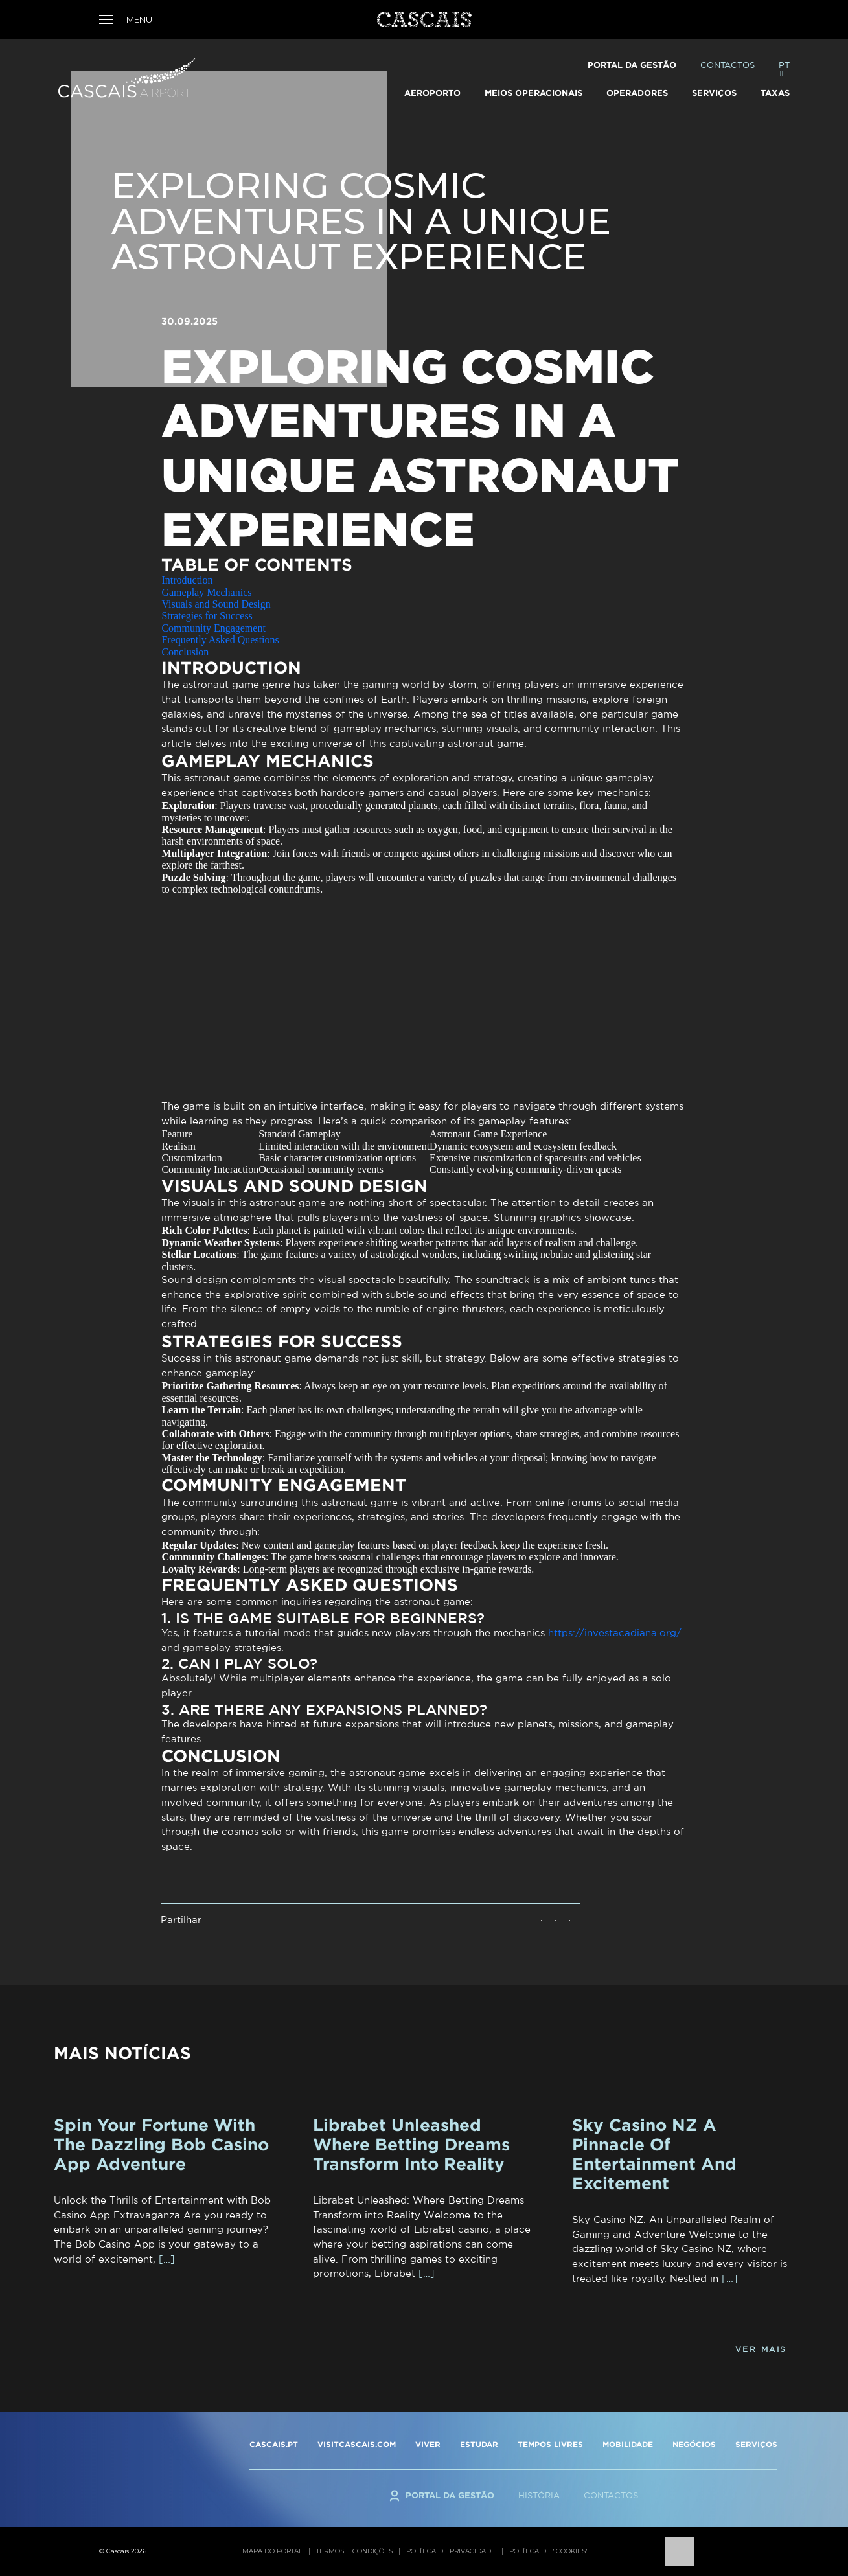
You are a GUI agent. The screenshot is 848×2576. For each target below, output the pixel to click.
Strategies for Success (206, 615)
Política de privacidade (451, 2551)
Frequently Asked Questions (220, 639)
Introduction (186, 580)
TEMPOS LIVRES (550, 2444)
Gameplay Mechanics (206, 592)
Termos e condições (354, 2551)
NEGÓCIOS (694, 2444)
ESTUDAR (479, 2444)
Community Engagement (213, 627)
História (539, 2495)
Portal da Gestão (632, 64)
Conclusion (185, 651)
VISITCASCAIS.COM (356, 2444)
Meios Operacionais (533, 92)
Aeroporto (432, 92)
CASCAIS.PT (273, 2444)
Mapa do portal (272, 2551)
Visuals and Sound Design (215, 604)
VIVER (428, 2444)
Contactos (727, 65)
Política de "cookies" (549, 2551)
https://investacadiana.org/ (615, 1632)
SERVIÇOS (756, 2444)
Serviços (714, 92)
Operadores (637, 92)
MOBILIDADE (627, 2444)
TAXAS (775, 92)
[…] (167, 2258)
